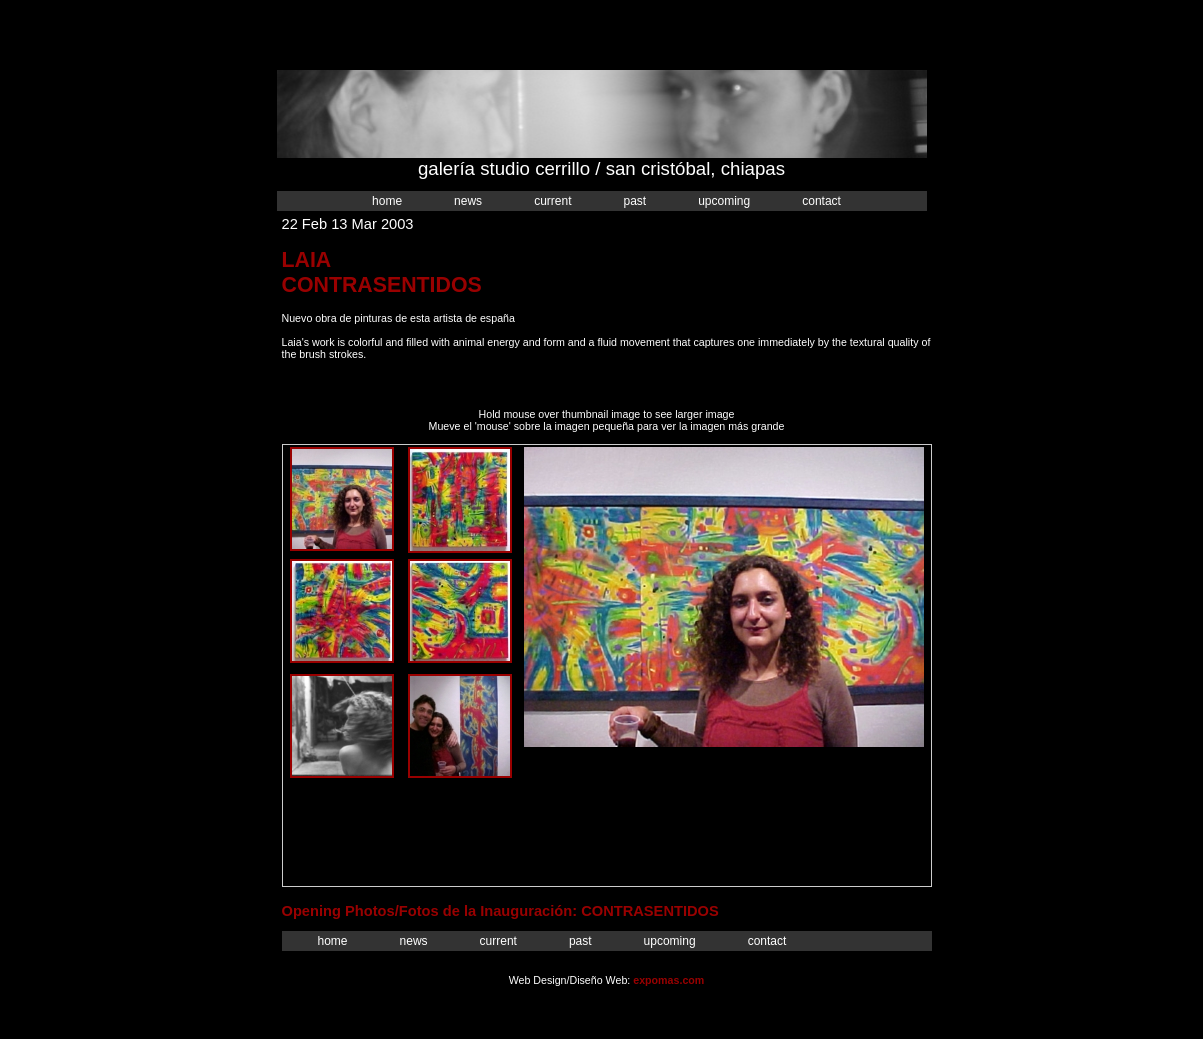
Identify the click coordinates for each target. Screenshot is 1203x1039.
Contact (821, 201)
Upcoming (724, 201)
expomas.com (668, 980)
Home (387, 201)
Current (552, 201)
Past (634, 201)
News (468, 201)
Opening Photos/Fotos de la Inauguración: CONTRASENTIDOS (500, 911)
